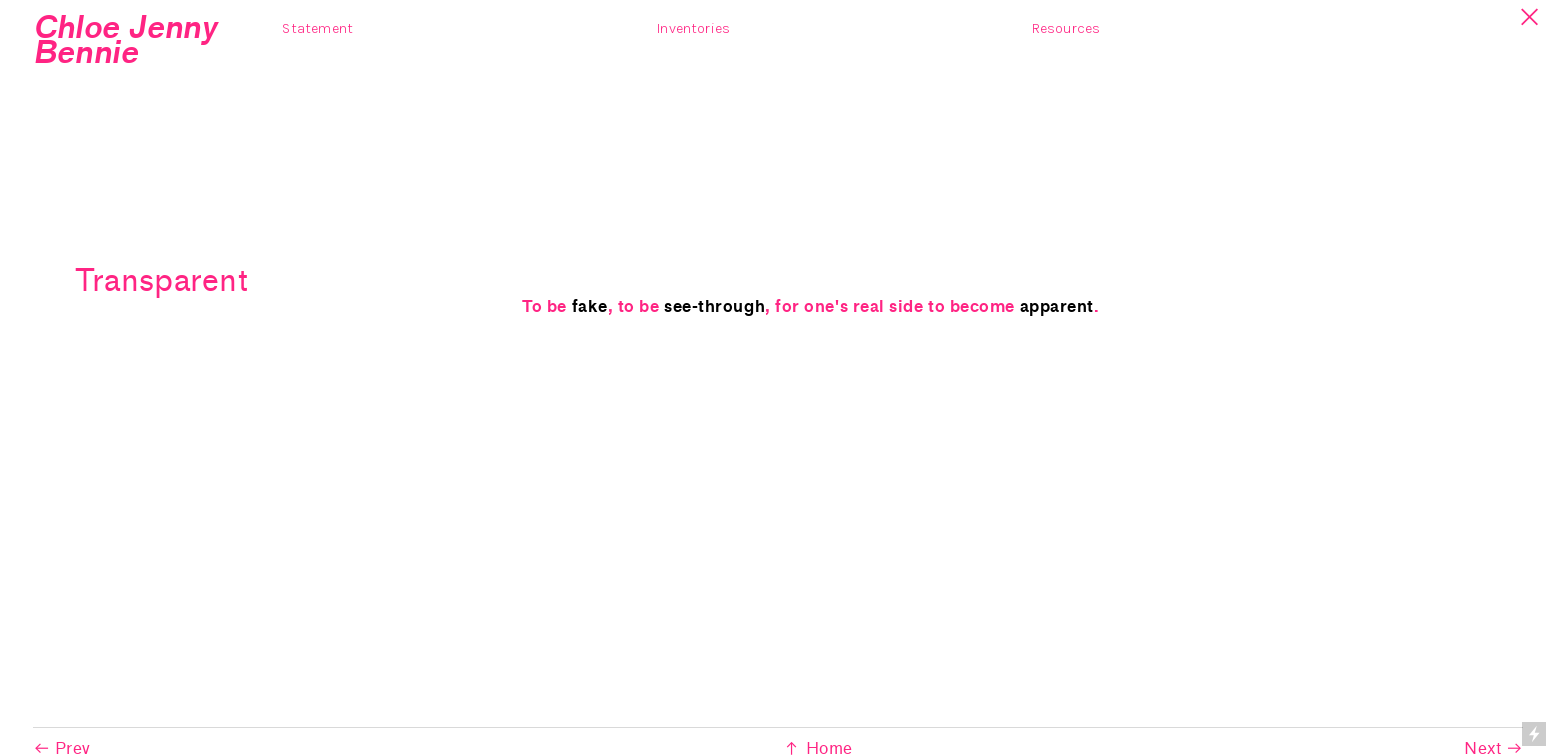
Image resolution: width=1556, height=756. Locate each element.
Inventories (693, 28)
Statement (317, 28)
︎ (1530, 17)
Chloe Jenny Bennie (125, 39)
